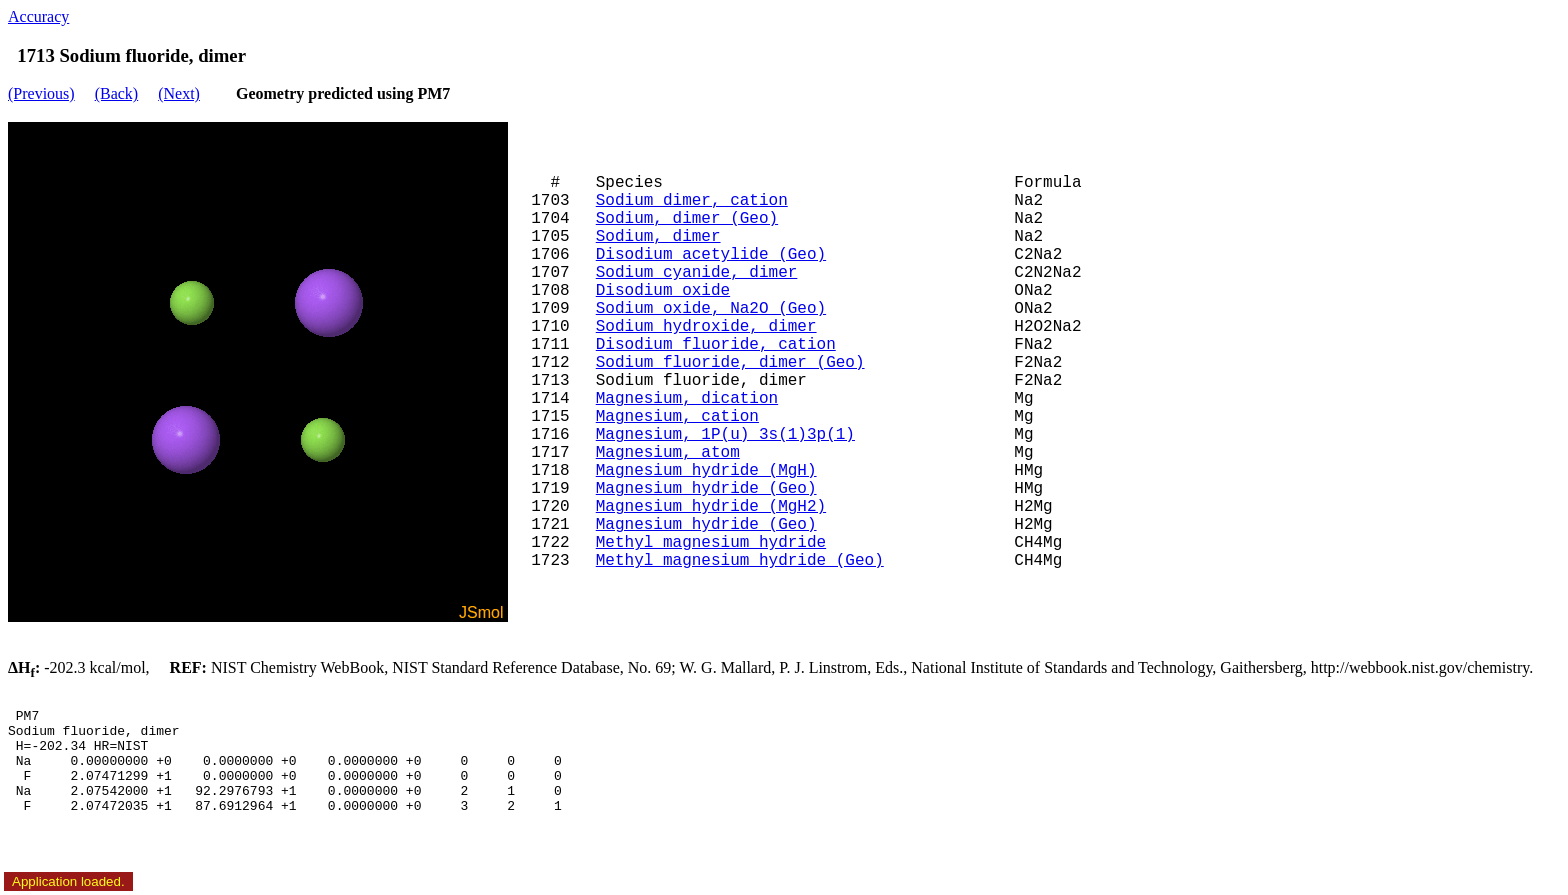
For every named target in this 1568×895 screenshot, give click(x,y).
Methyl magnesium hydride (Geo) (740, 561)
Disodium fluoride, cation (716, 345)
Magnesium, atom (668, 453)
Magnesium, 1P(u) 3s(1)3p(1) (725, 435)
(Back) (117, 93)
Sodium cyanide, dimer (697, 273)
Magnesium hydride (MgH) (706, 471)
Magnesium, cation (677, 417)
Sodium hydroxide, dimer (706, 327)
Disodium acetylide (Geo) (711, 255)
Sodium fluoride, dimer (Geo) (730, 363)
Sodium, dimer (658, 237)
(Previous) (41, 93)
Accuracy (38, 16)
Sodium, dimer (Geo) (687, 219)
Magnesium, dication (687, 399)
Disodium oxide (663, 291)
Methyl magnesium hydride (711, 543)
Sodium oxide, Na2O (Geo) (711, 309)
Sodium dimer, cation (692, 201)
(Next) (179, 93)
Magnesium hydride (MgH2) (711, 507)
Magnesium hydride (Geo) (706, 489)
